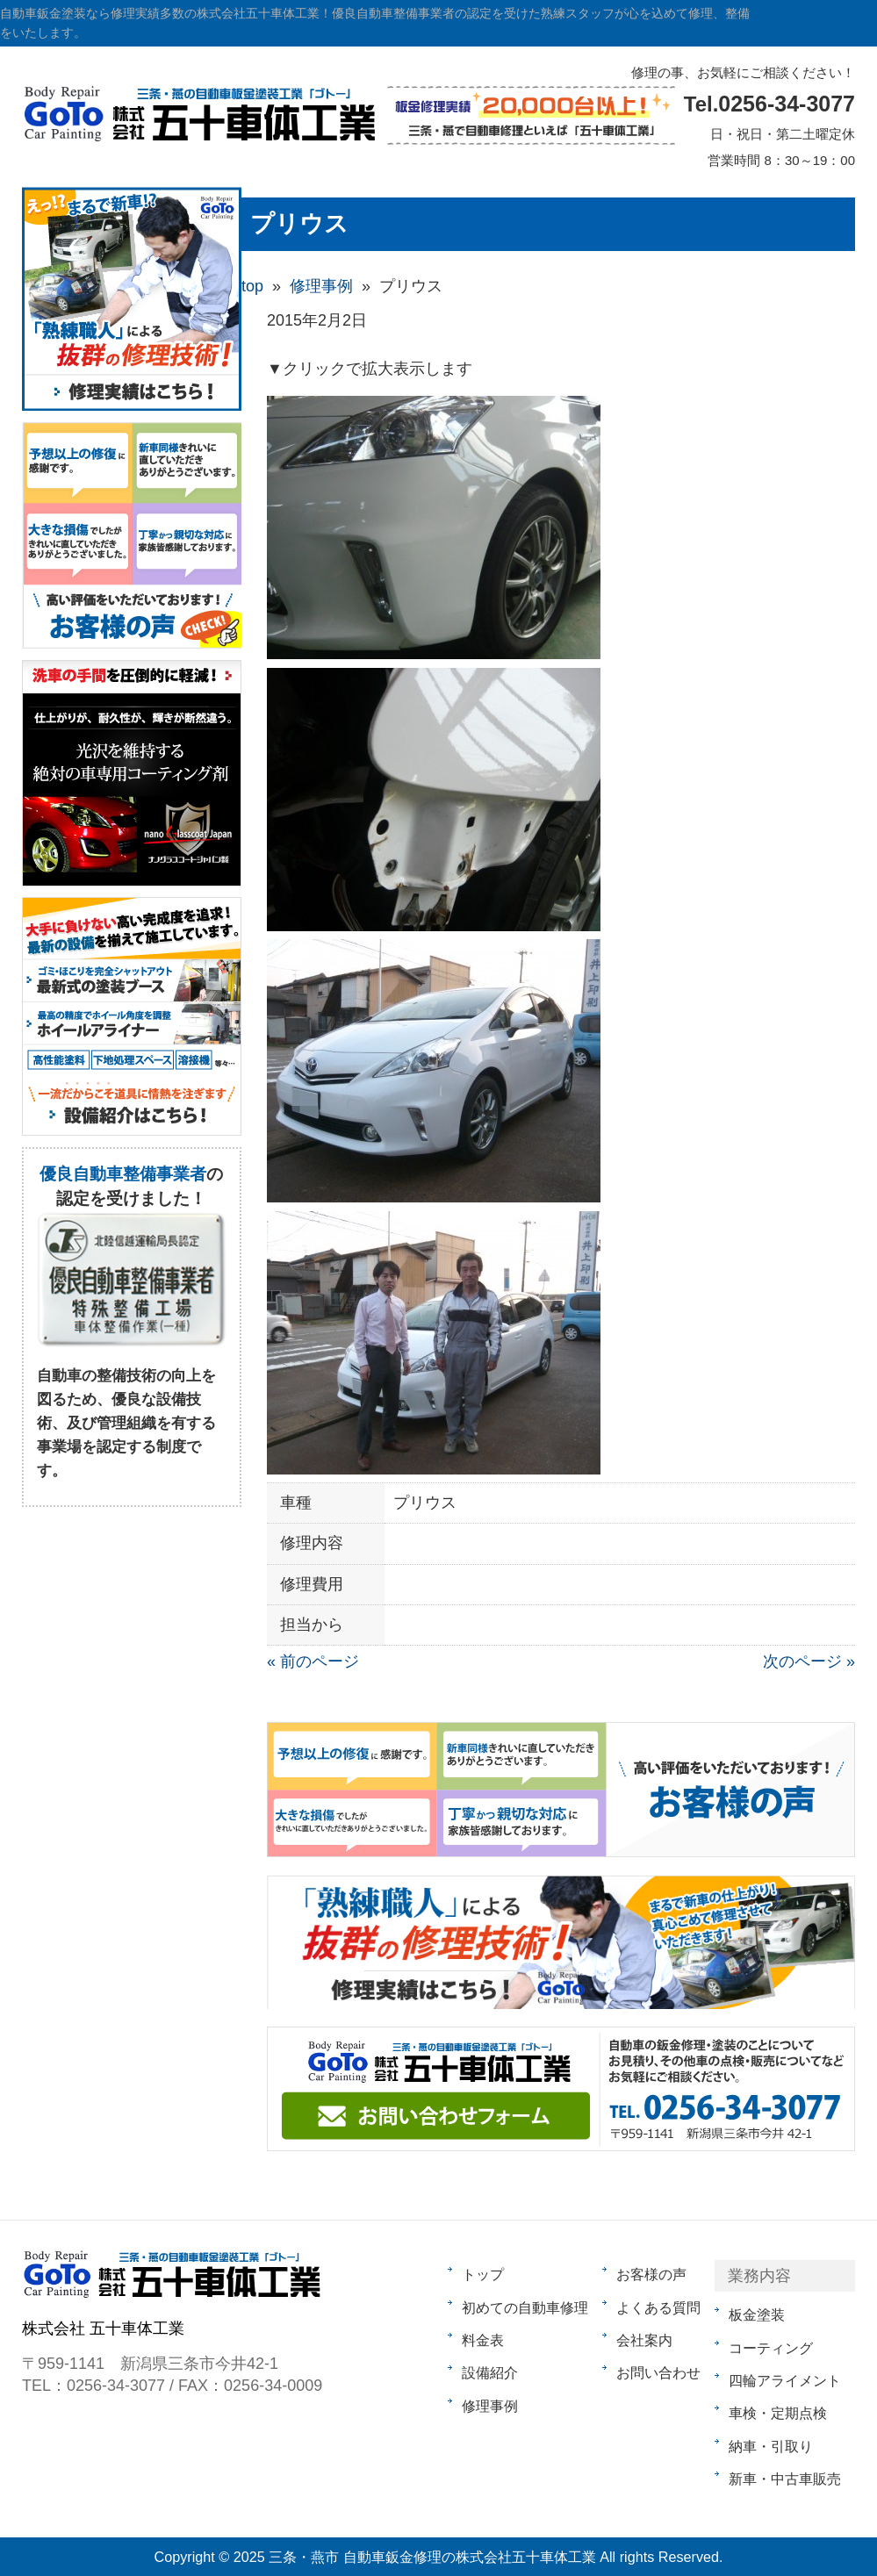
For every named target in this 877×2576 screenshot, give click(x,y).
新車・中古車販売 (785, 2478)
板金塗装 (757, 2314)
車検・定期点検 (778, 2413)
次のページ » (809, 1661)
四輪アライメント (785, 2380)
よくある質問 (658, 2307)
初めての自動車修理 (525, 2307)
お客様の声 (651, 2274)
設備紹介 (490, 2372)
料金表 (483, 2340)
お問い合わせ (658, 2372)
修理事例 (490, 2406)
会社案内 (644, 2340)
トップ (483, 2274)
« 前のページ (313, 1661)
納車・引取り (771, 2446)
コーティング (771, 2348)
